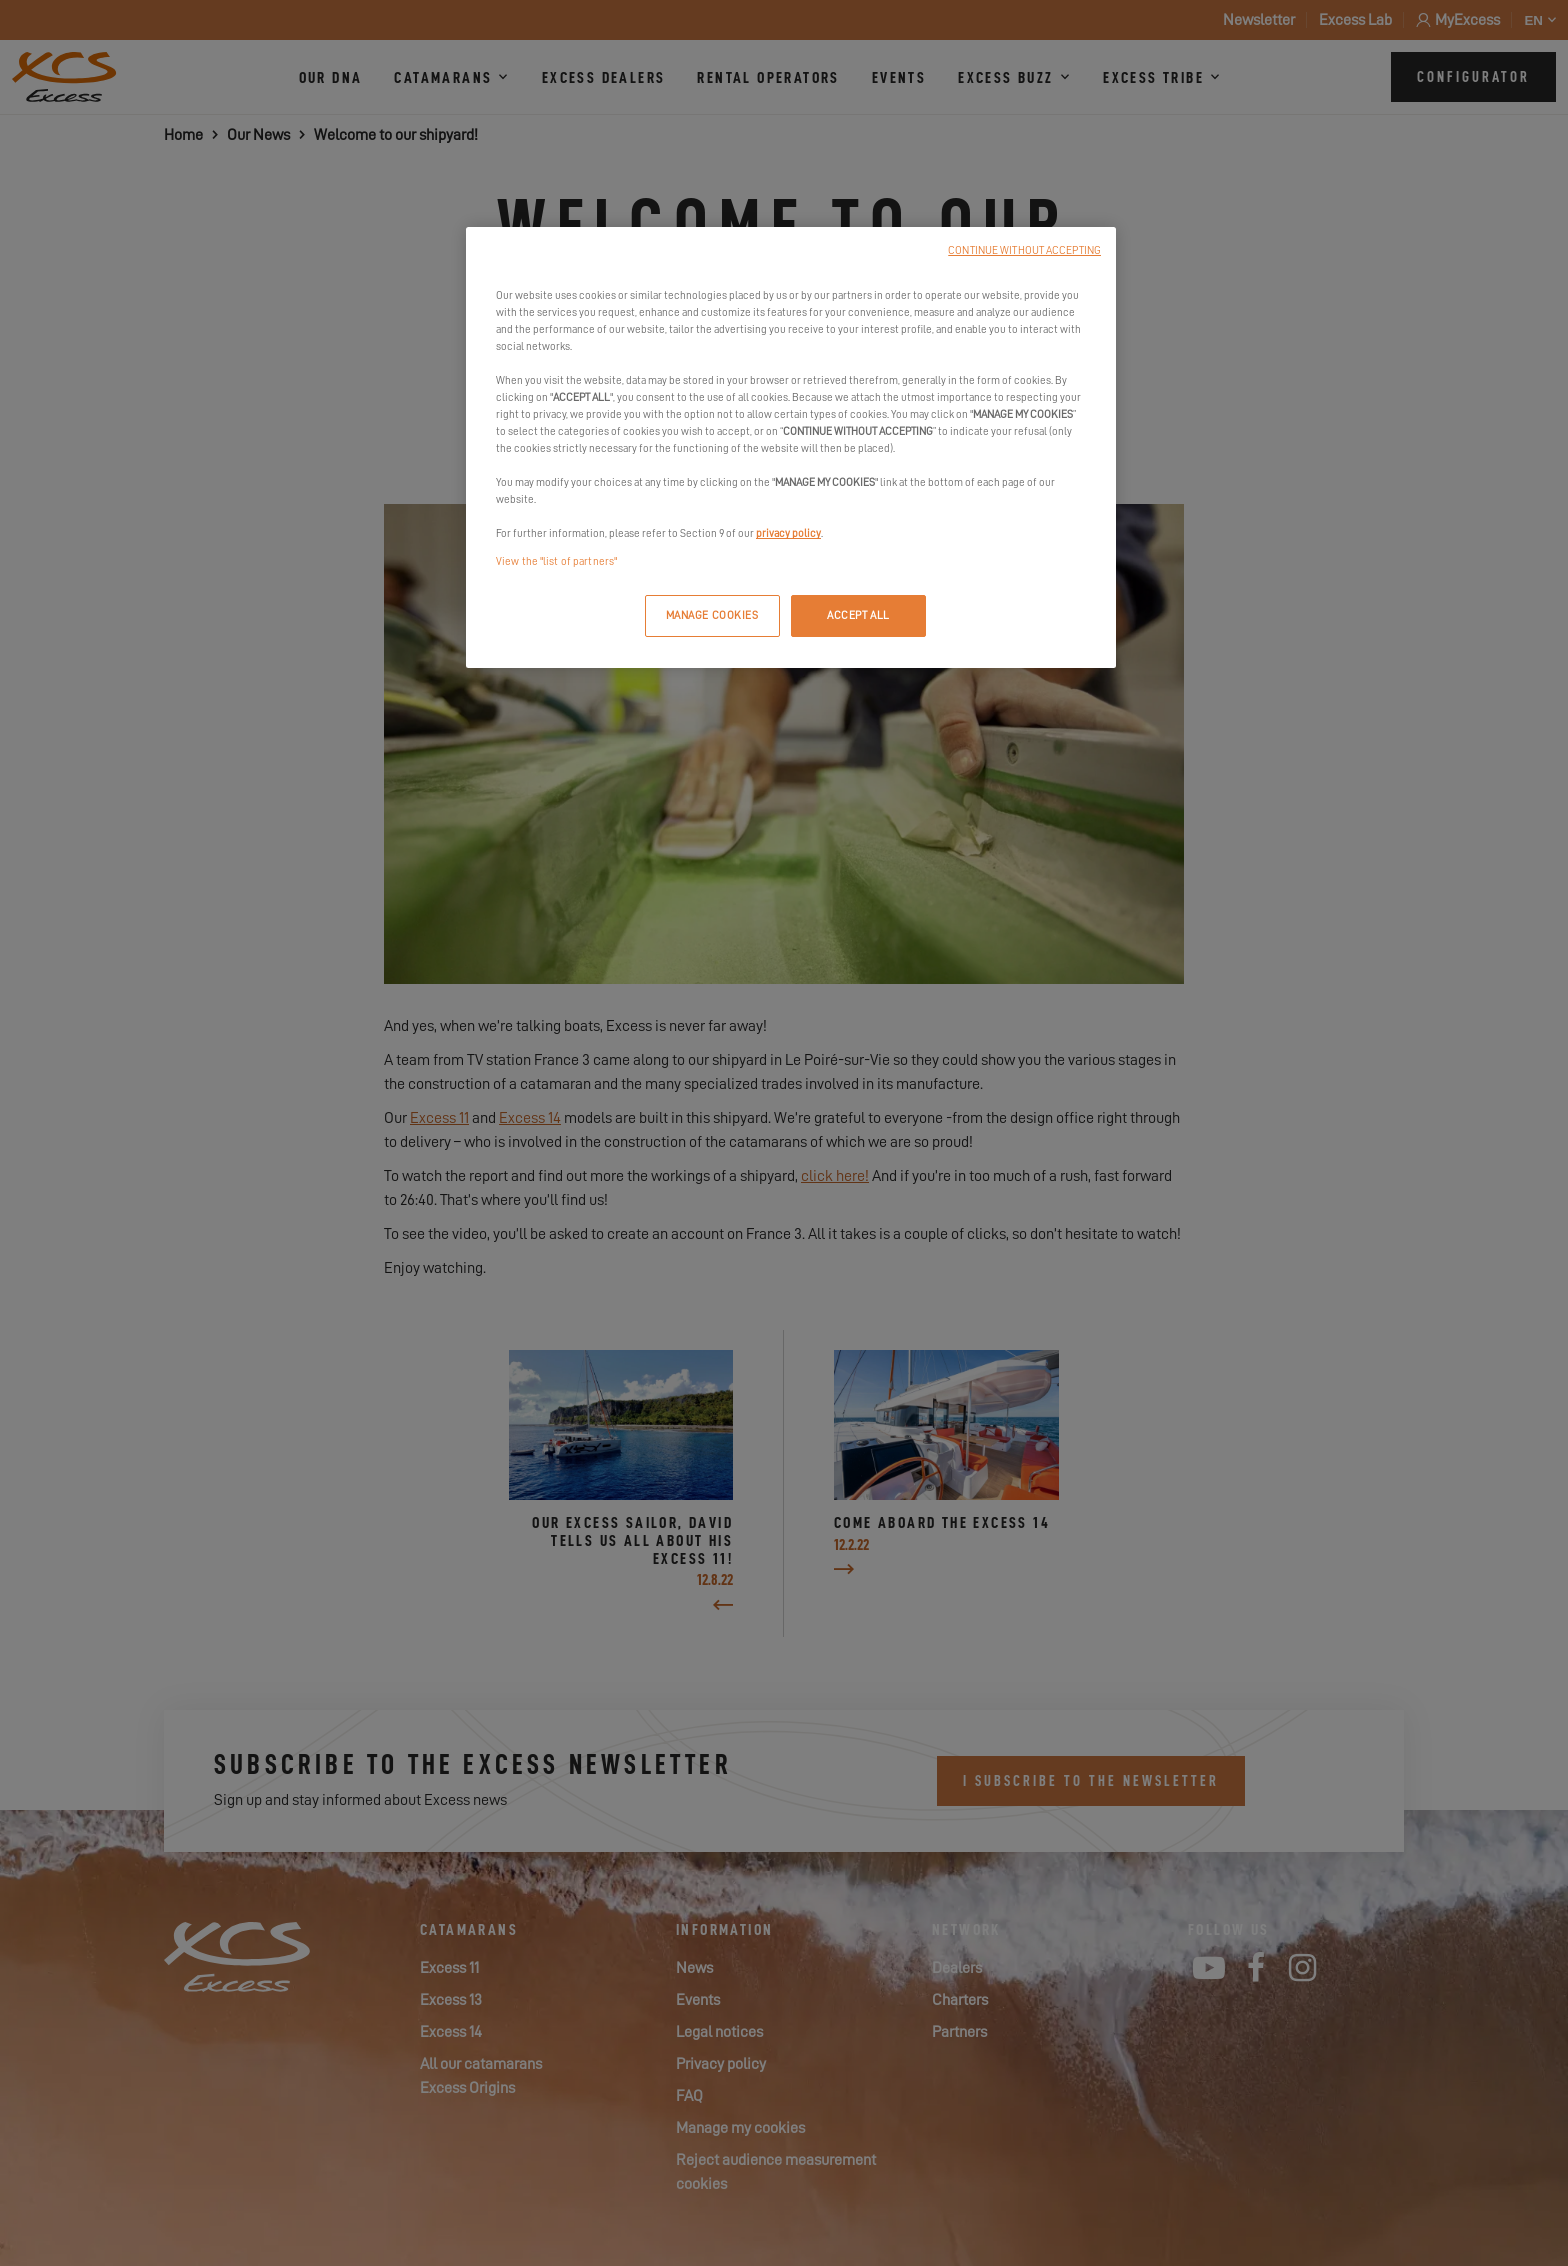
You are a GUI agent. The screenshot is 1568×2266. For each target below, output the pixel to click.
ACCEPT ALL (858, 615)
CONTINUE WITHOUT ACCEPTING (1024, 250)
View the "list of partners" (556, 561)
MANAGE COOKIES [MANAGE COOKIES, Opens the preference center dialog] (712, 615)
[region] (791, 447)
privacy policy (788, 533)
